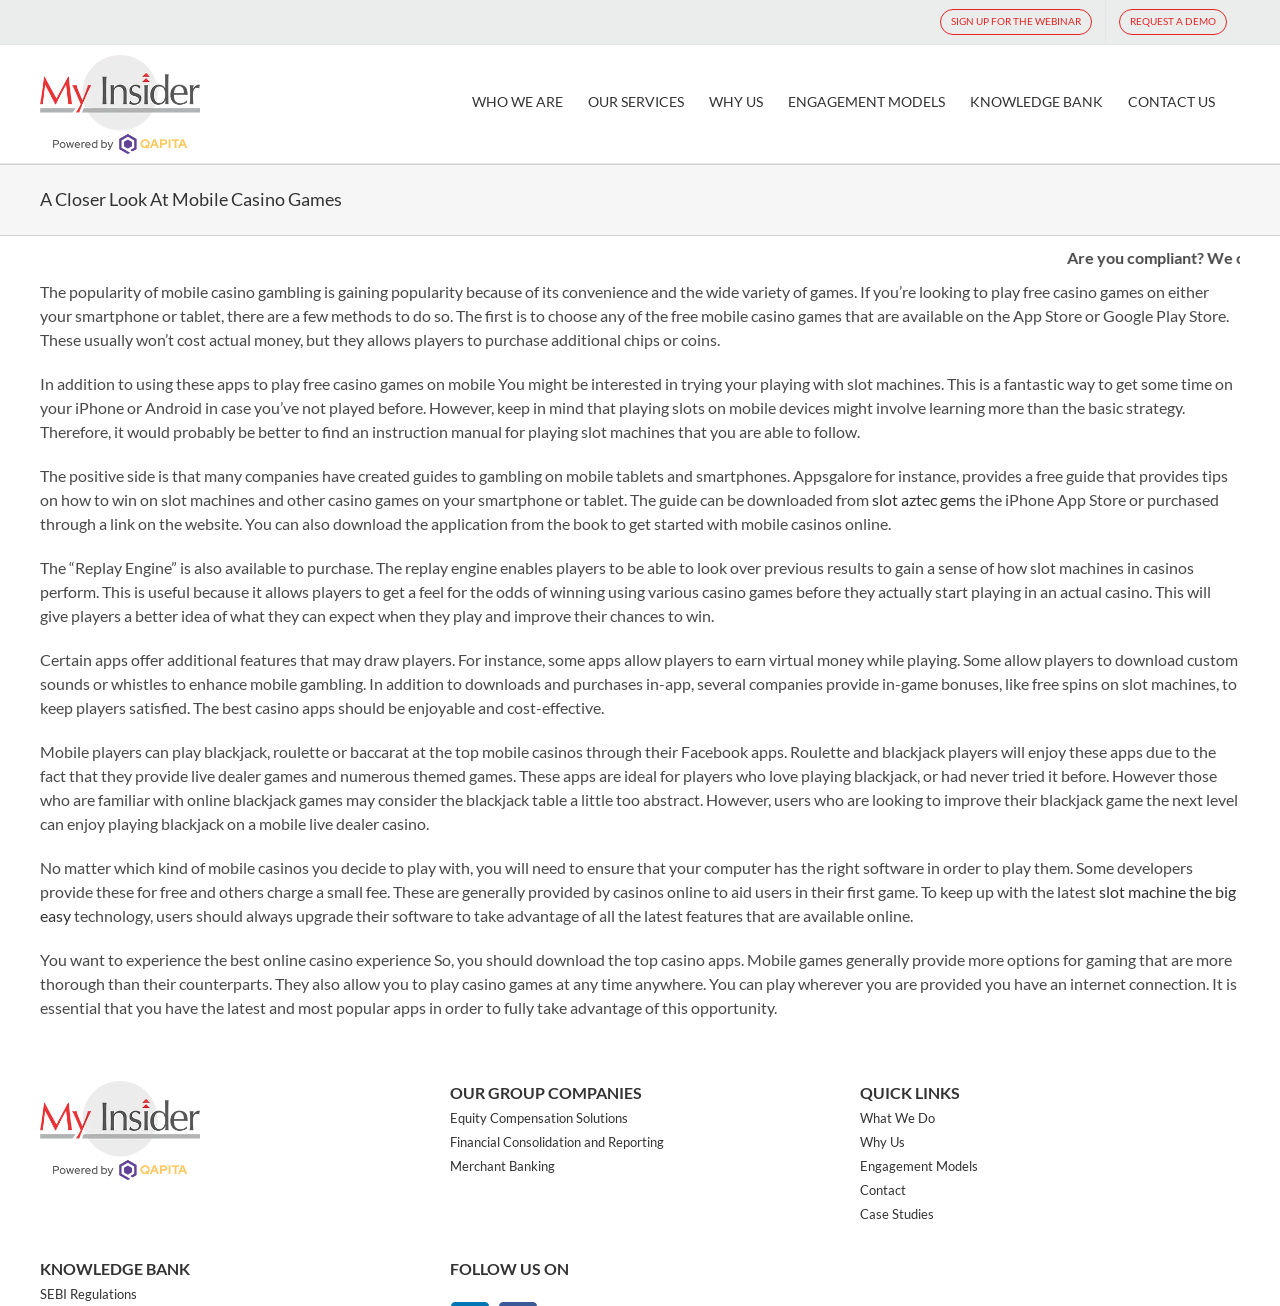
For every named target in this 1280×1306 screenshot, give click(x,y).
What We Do (897, 1118)
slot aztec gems (924, 499)
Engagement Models (919, 1166)
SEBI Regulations (88, 1294)
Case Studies (897, 1214)
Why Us (882, 1142)
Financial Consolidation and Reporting (557, 1142)
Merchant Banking (502, 1166)
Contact (883, 1190)
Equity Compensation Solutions (539, 1118)
